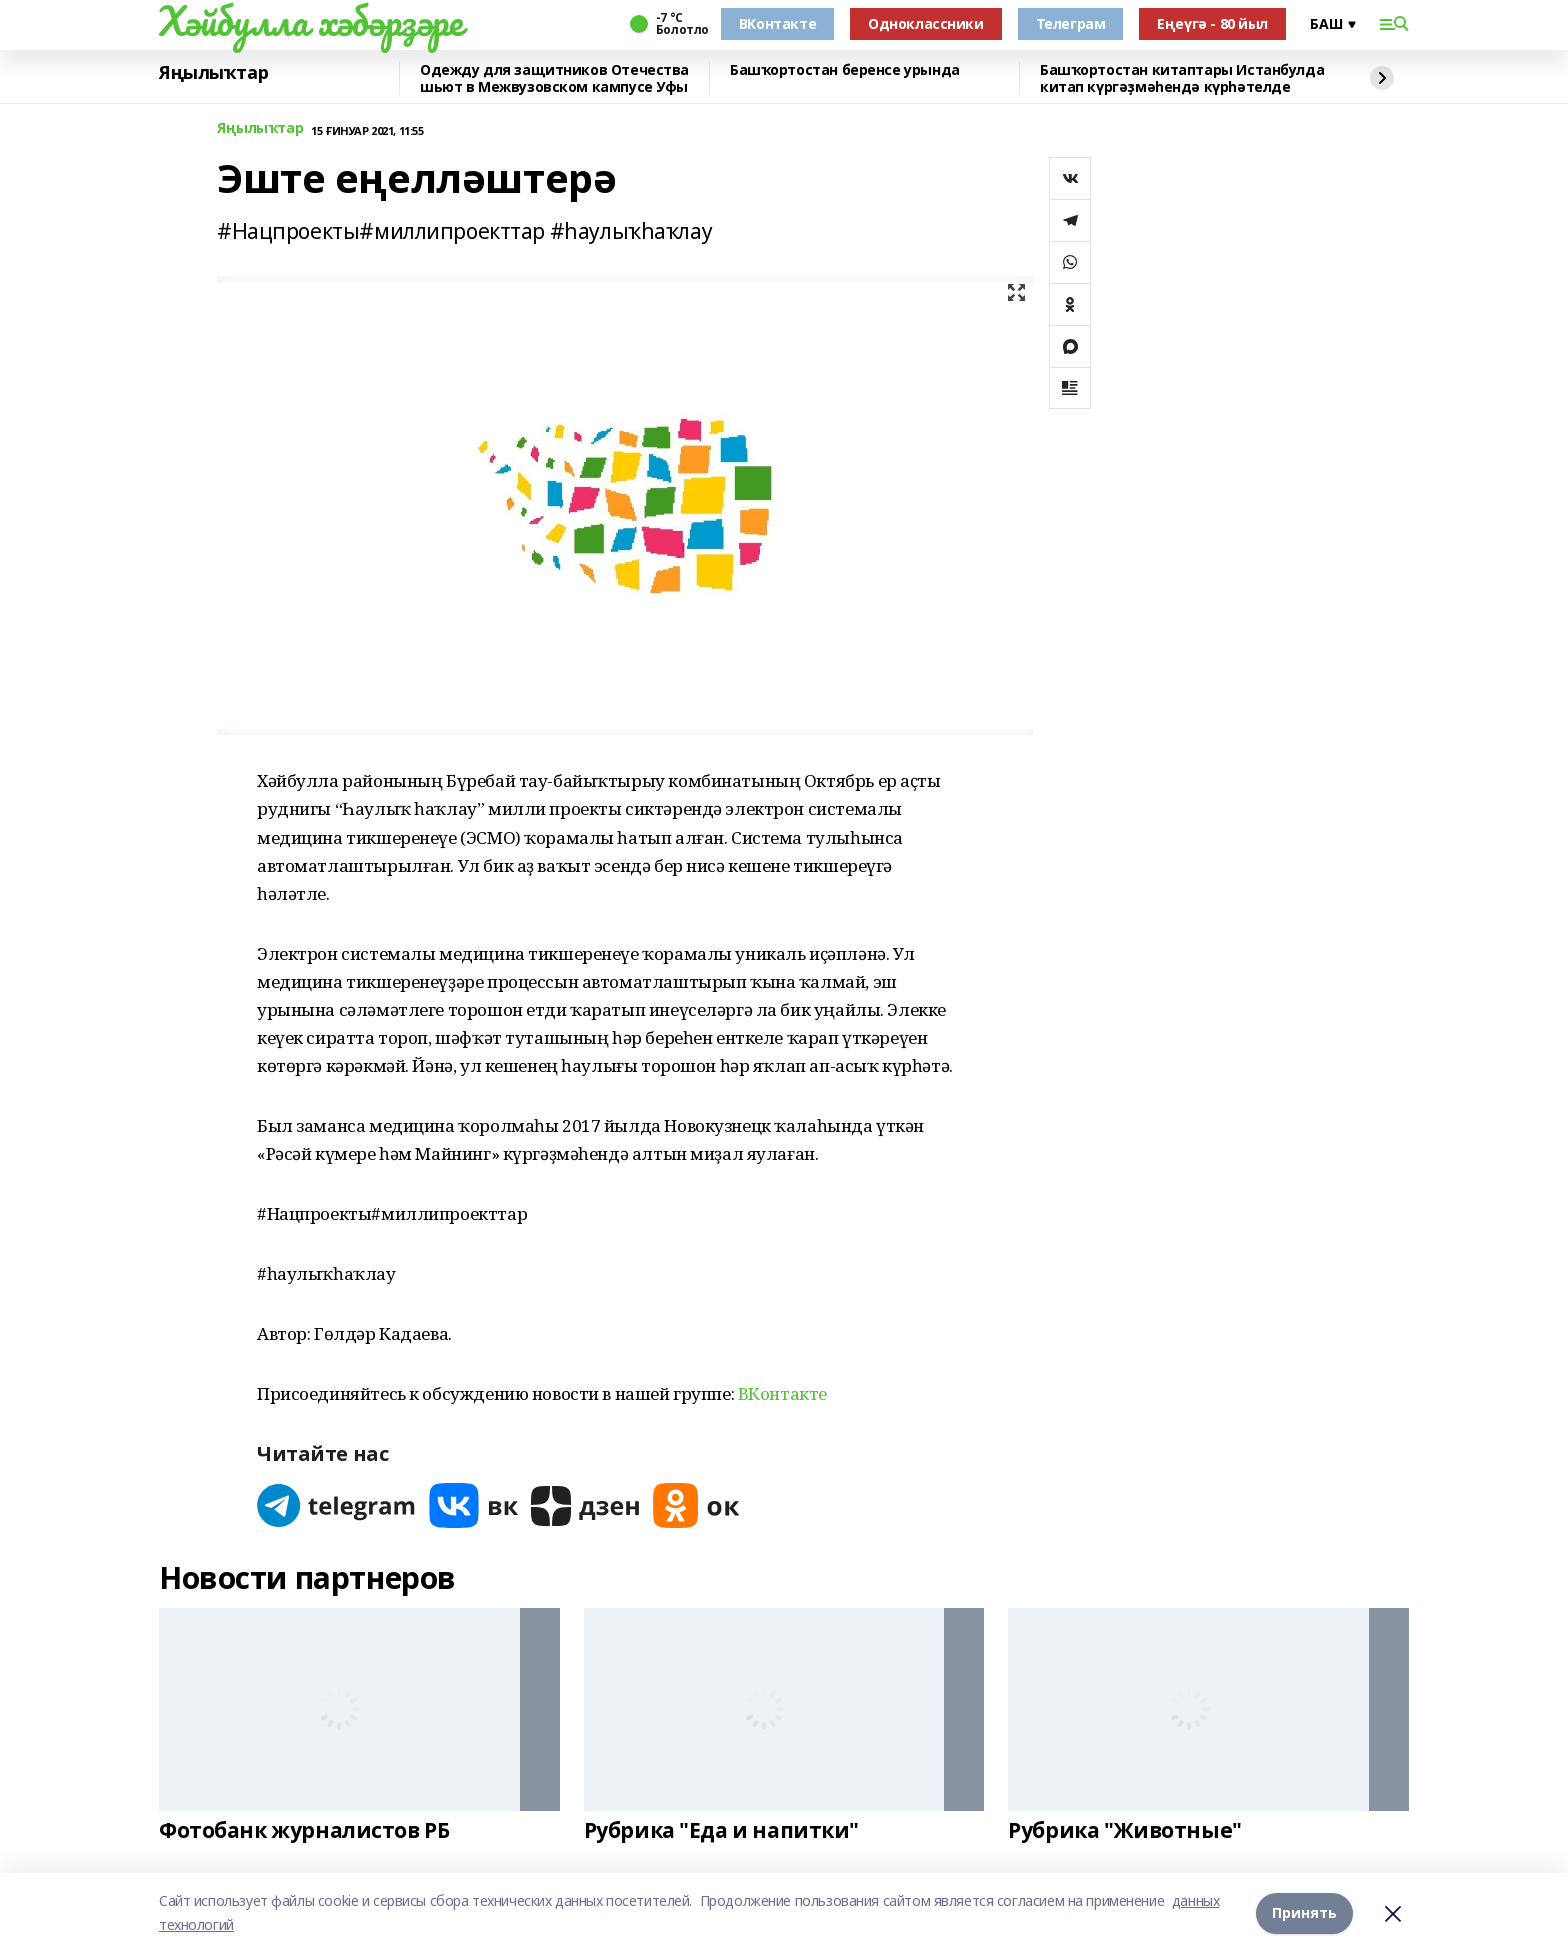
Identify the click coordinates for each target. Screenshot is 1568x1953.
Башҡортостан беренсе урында (845, 70)
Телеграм (1071, 23)
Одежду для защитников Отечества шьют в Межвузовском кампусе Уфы (554, 78)
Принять (1304, 1912)
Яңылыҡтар (213, 73)
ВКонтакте (777, 23)
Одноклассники (926, 23)
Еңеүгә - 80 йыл (1212, 23)
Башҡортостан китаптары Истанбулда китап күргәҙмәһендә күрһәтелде (1182, 78)
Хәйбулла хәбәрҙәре (310, 21)
